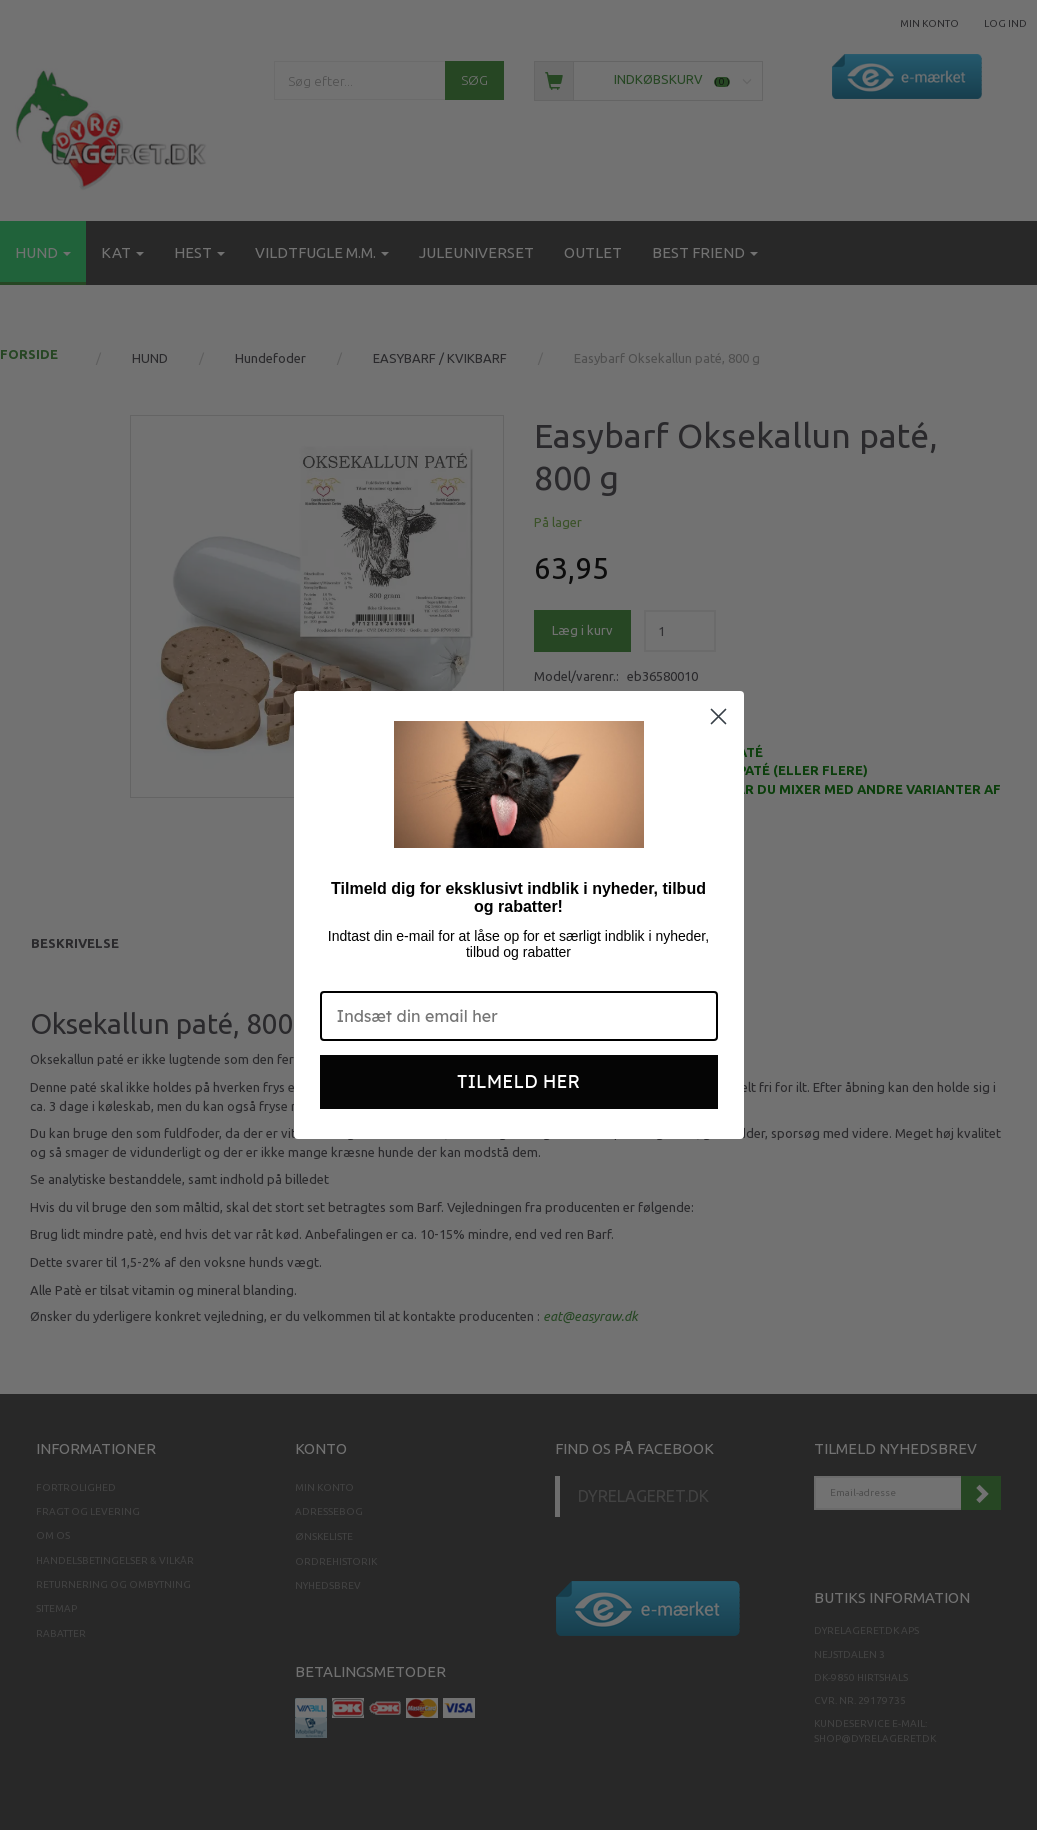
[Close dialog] (718, 716)
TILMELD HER (518, 1081)
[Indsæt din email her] (519, 1016)
